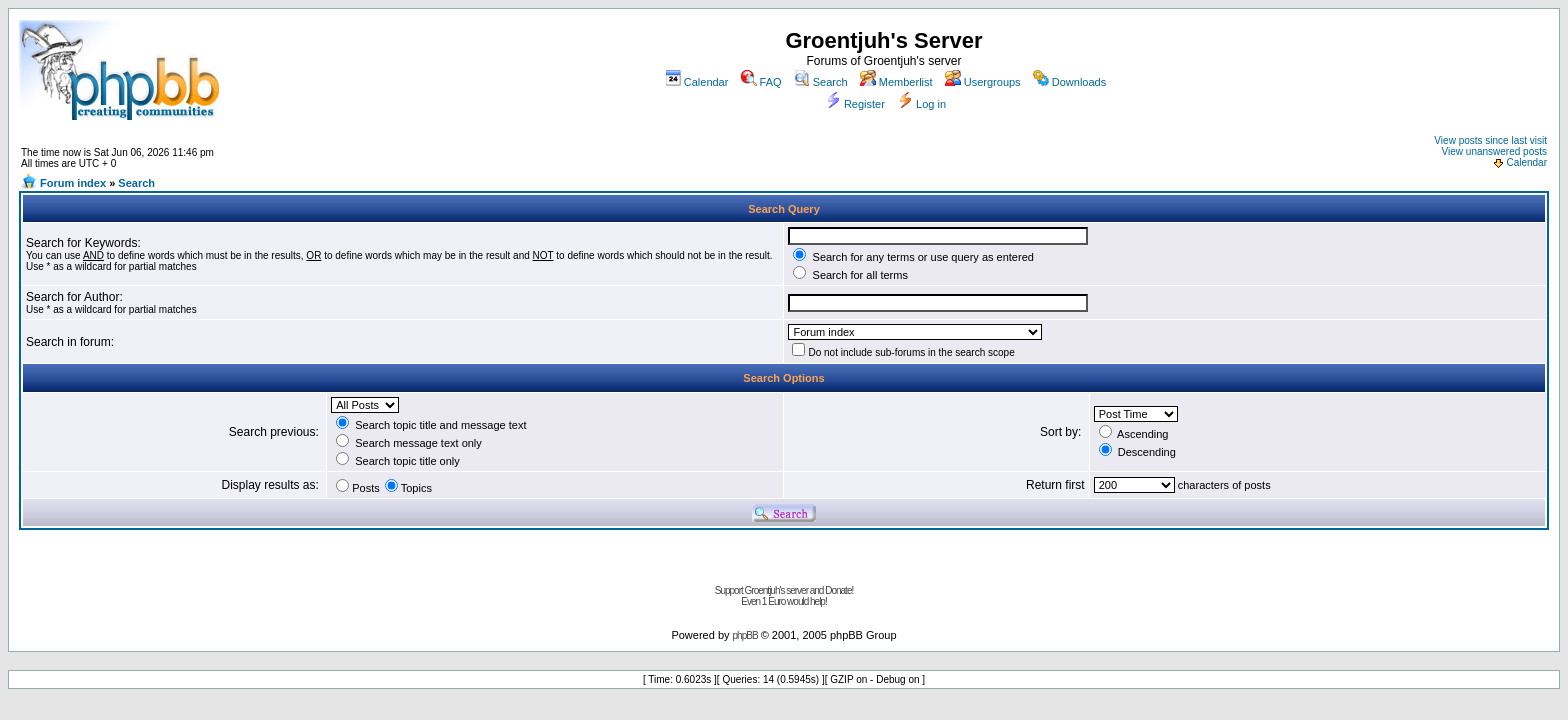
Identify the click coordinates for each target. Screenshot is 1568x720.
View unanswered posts (1494, 151)
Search (821, 82)
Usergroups (983, 82)
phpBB (745, 635)
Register (855, 104)
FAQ (761, 82)
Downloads (1069, 82)
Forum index (73, 183)
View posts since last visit (1490, 140)
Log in (921, 104)
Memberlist (896, 82)
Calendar (697, 82)
